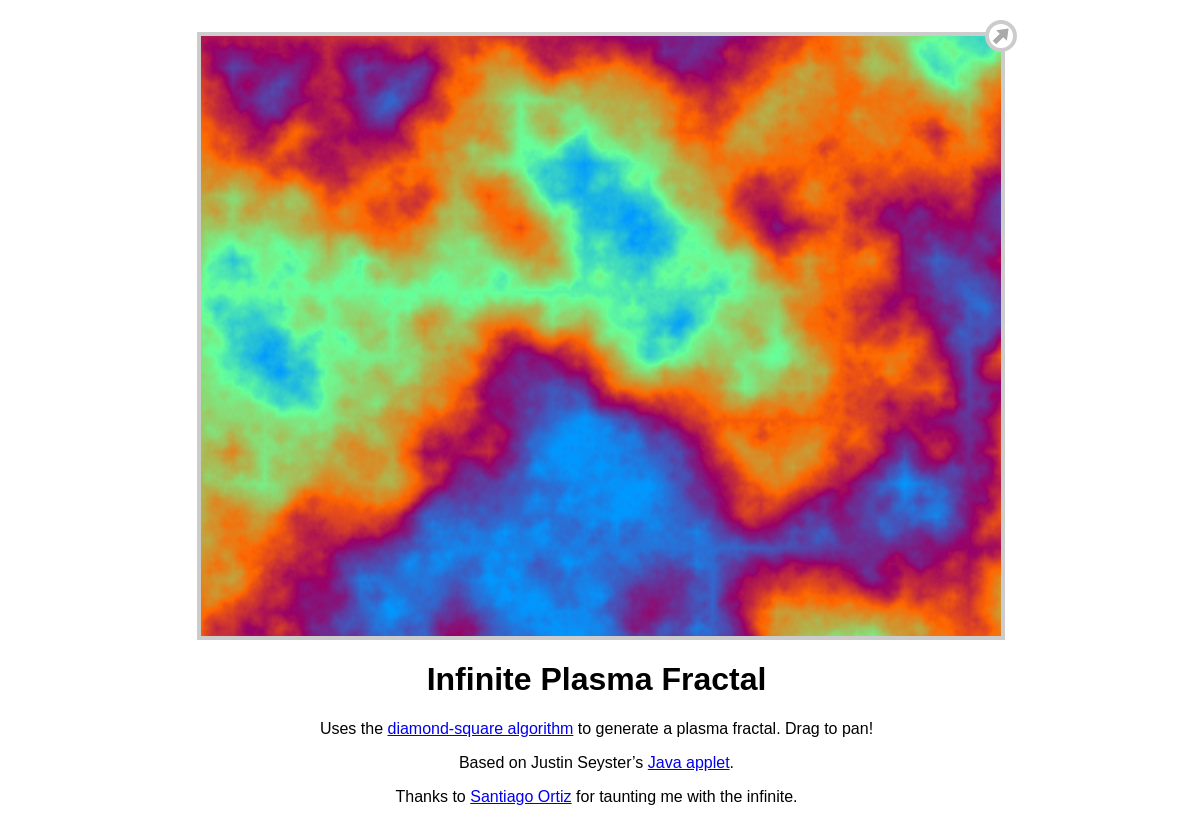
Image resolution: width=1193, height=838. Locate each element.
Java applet (689, 762)
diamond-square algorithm (480, 728)
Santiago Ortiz (520, 796)
